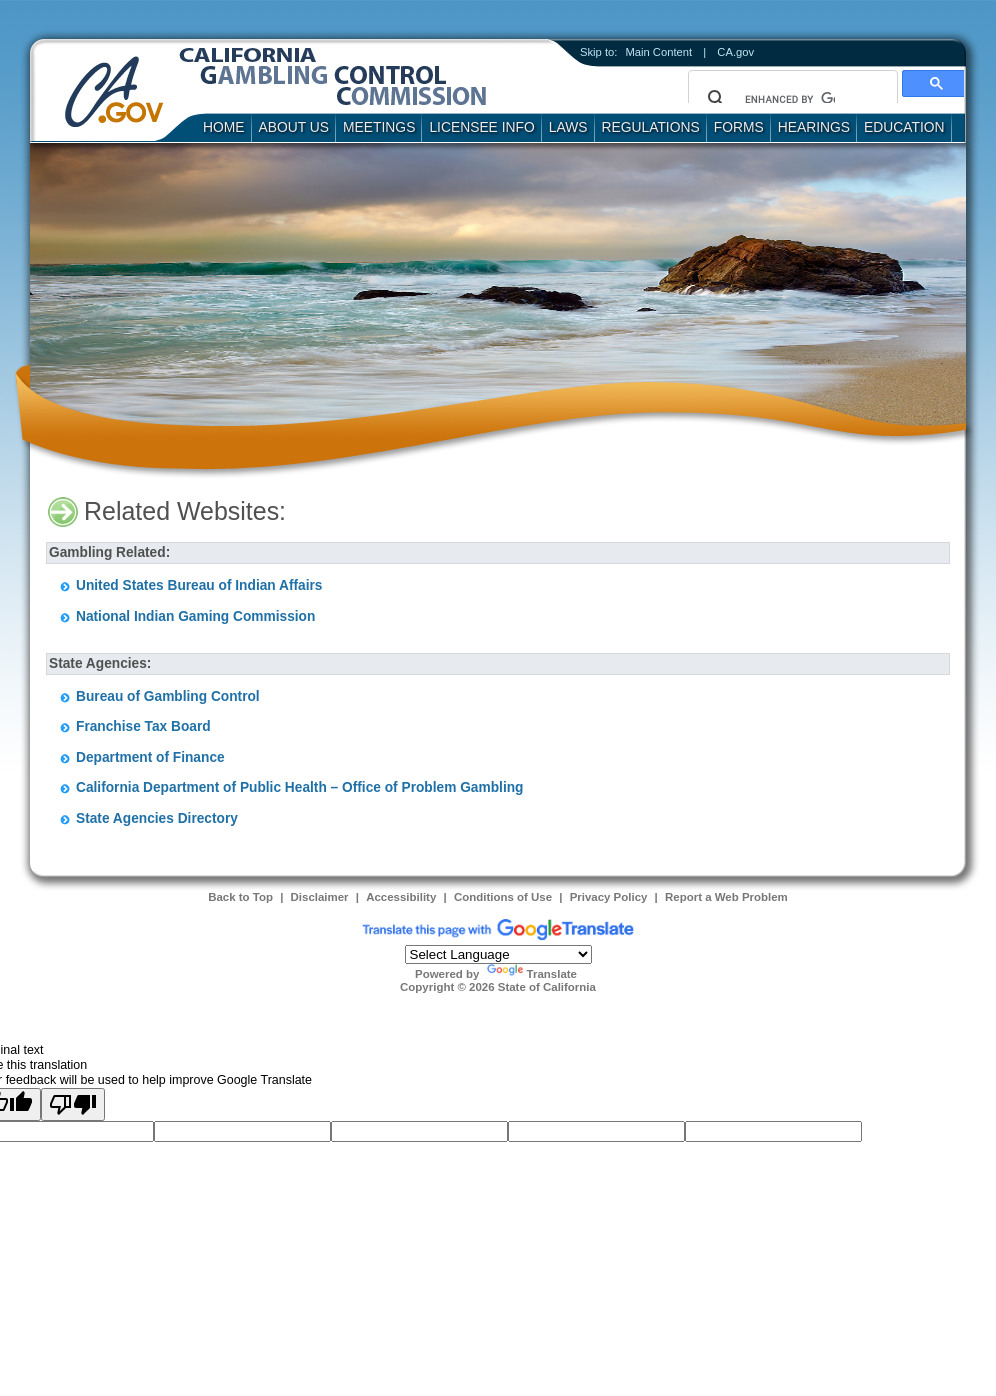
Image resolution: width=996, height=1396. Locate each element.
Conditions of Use (503, 897)
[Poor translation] (73, 1104)
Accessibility (401, 897)
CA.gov (735, 52)
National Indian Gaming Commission (195, 616)
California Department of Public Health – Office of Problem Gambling (299, 787)
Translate (532, 974)
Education (904, 127)
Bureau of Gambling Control (168, 696)
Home (224, 127)
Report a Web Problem (726, 897)
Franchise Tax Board (143, 726)
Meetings (379, 127)
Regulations (651, 127)
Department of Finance (150, 757)
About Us (294, 127)
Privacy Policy (609, 897)
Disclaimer (320, 897)
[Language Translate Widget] (498, 954)
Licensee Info (481, 127)
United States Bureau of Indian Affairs (199, 585)
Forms (739, 127)
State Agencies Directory (157, 818)
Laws (568, 127)
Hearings (814, 127)
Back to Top (240, 897)
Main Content (658, 52)
